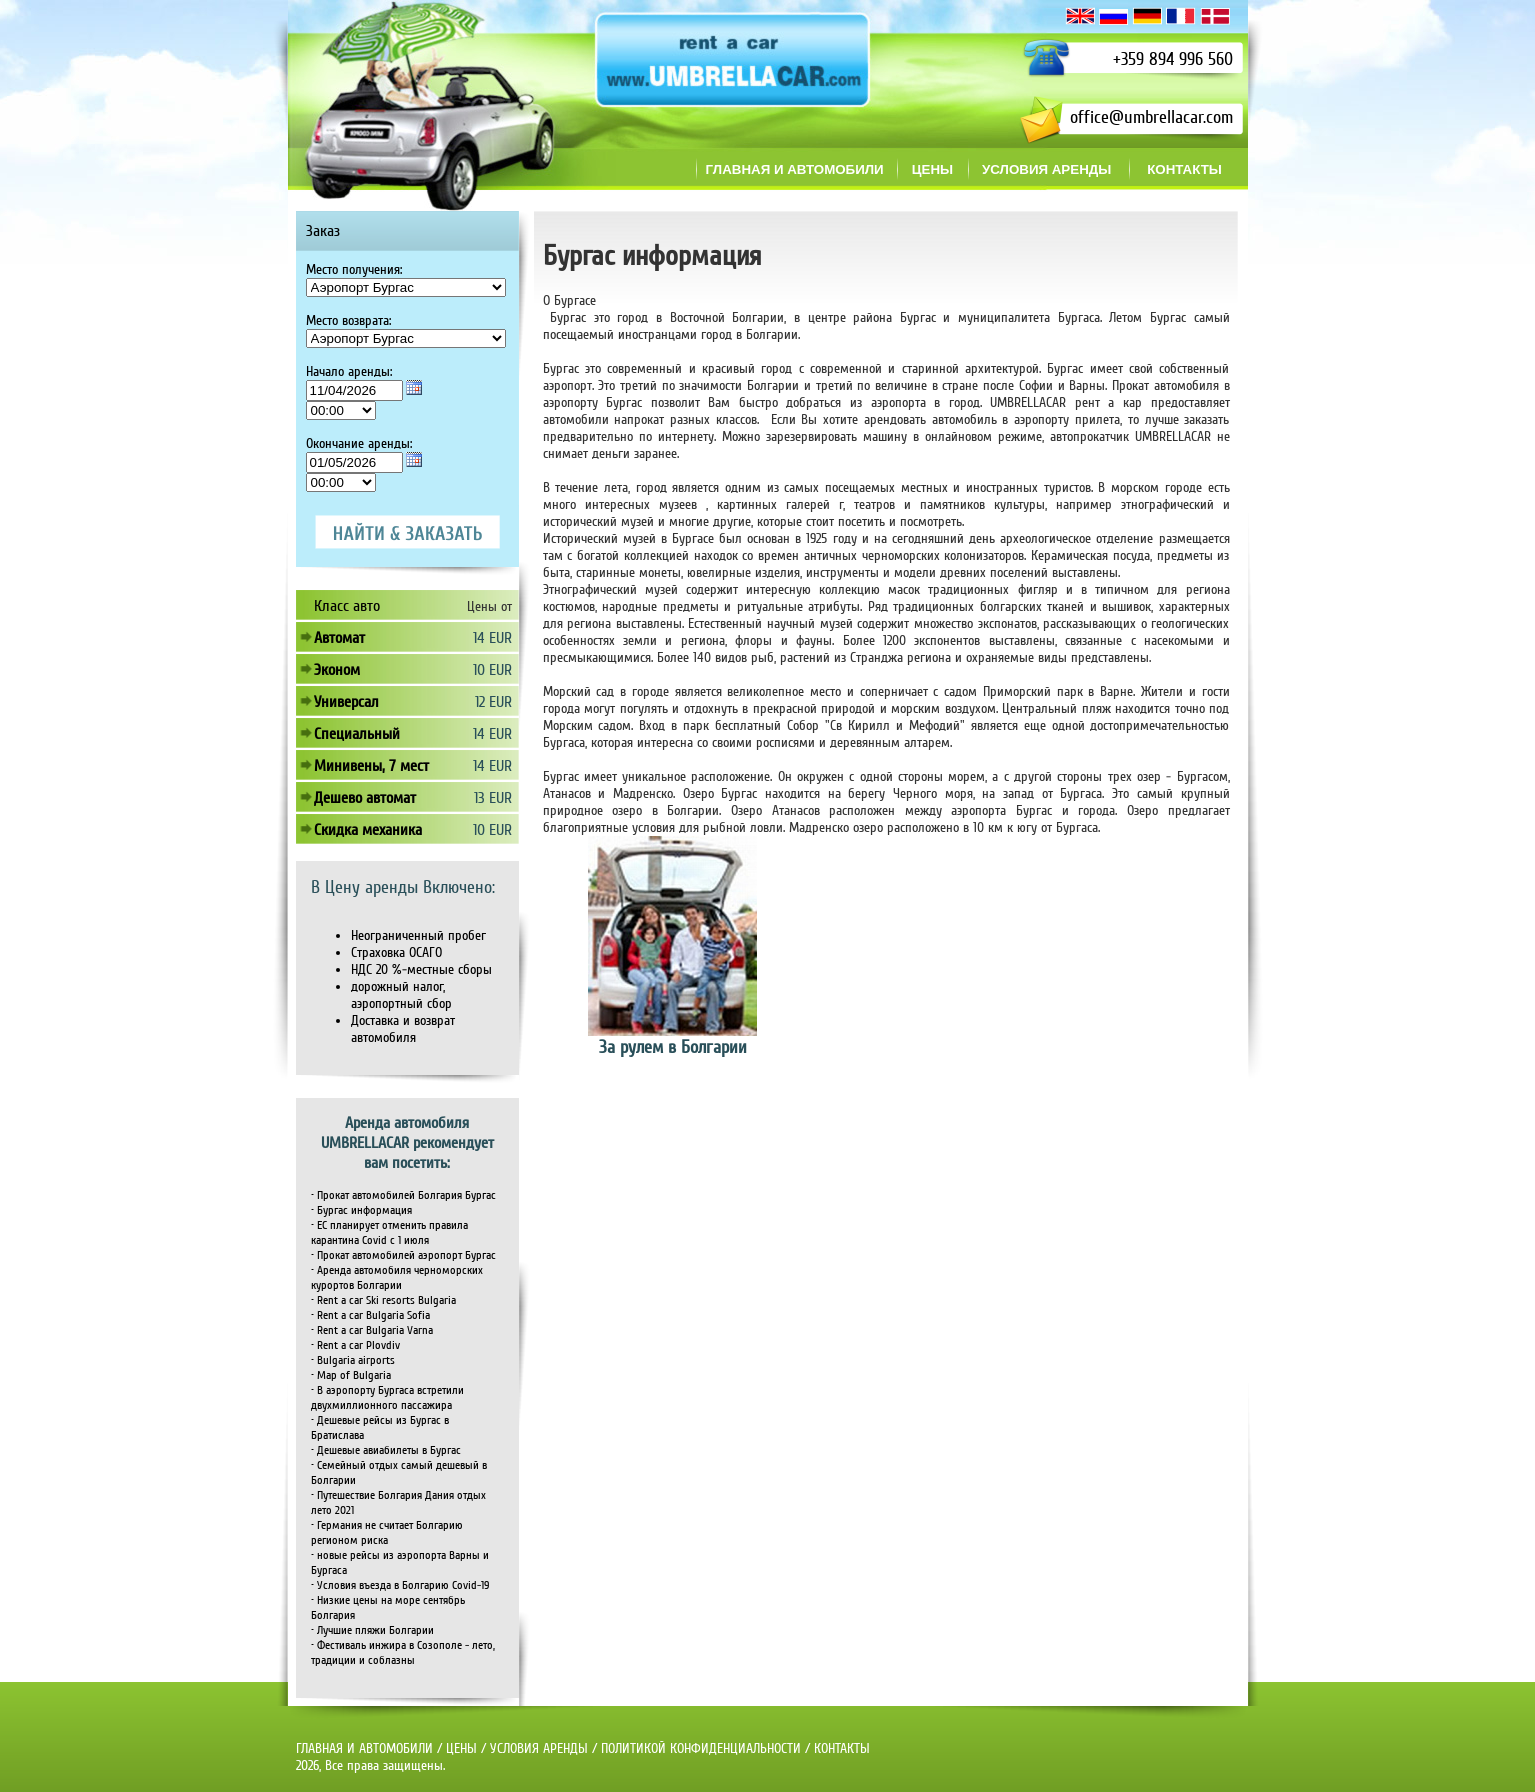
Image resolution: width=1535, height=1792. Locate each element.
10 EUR (492, 670)
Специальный (357, 734)
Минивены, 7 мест (371, 766)
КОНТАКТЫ (842, 1748)
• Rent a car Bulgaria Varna (372, 1330)
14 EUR (492, 638)
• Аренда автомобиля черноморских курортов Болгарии (397, 1278)
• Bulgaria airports (353, 1360)
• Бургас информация (361, 1210)
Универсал (346, 702)
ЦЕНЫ (461, 1748)
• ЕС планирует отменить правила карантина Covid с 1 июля (389, 1233)
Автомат (339, 638)
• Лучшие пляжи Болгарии (372, 1630)
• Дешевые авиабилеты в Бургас (386, 1450)
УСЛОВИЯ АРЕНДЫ (539, 1748)
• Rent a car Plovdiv (355, 1345)
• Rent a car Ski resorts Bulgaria (383, 1300)
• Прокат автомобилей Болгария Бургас (403, 1195)
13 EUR (493, 798)
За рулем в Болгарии (673, 1047)
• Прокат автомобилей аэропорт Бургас (403, 1255)
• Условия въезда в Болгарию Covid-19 (400, 1585)
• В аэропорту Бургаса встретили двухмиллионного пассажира (387, 1398)
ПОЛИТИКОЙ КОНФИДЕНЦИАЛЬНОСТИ (701, 1748)
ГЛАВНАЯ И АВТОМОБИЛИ (366, 1748)
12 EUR (493, 702)
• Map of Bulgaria (351, 1375)
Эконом (337, 670)
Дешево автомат (365, 798)
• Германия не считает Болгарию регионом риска (387, 1533)
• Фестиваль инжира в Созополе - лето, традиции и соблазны (403, 1653)
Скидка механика (368, 830)
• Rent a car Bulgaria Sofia (370, 1315)
